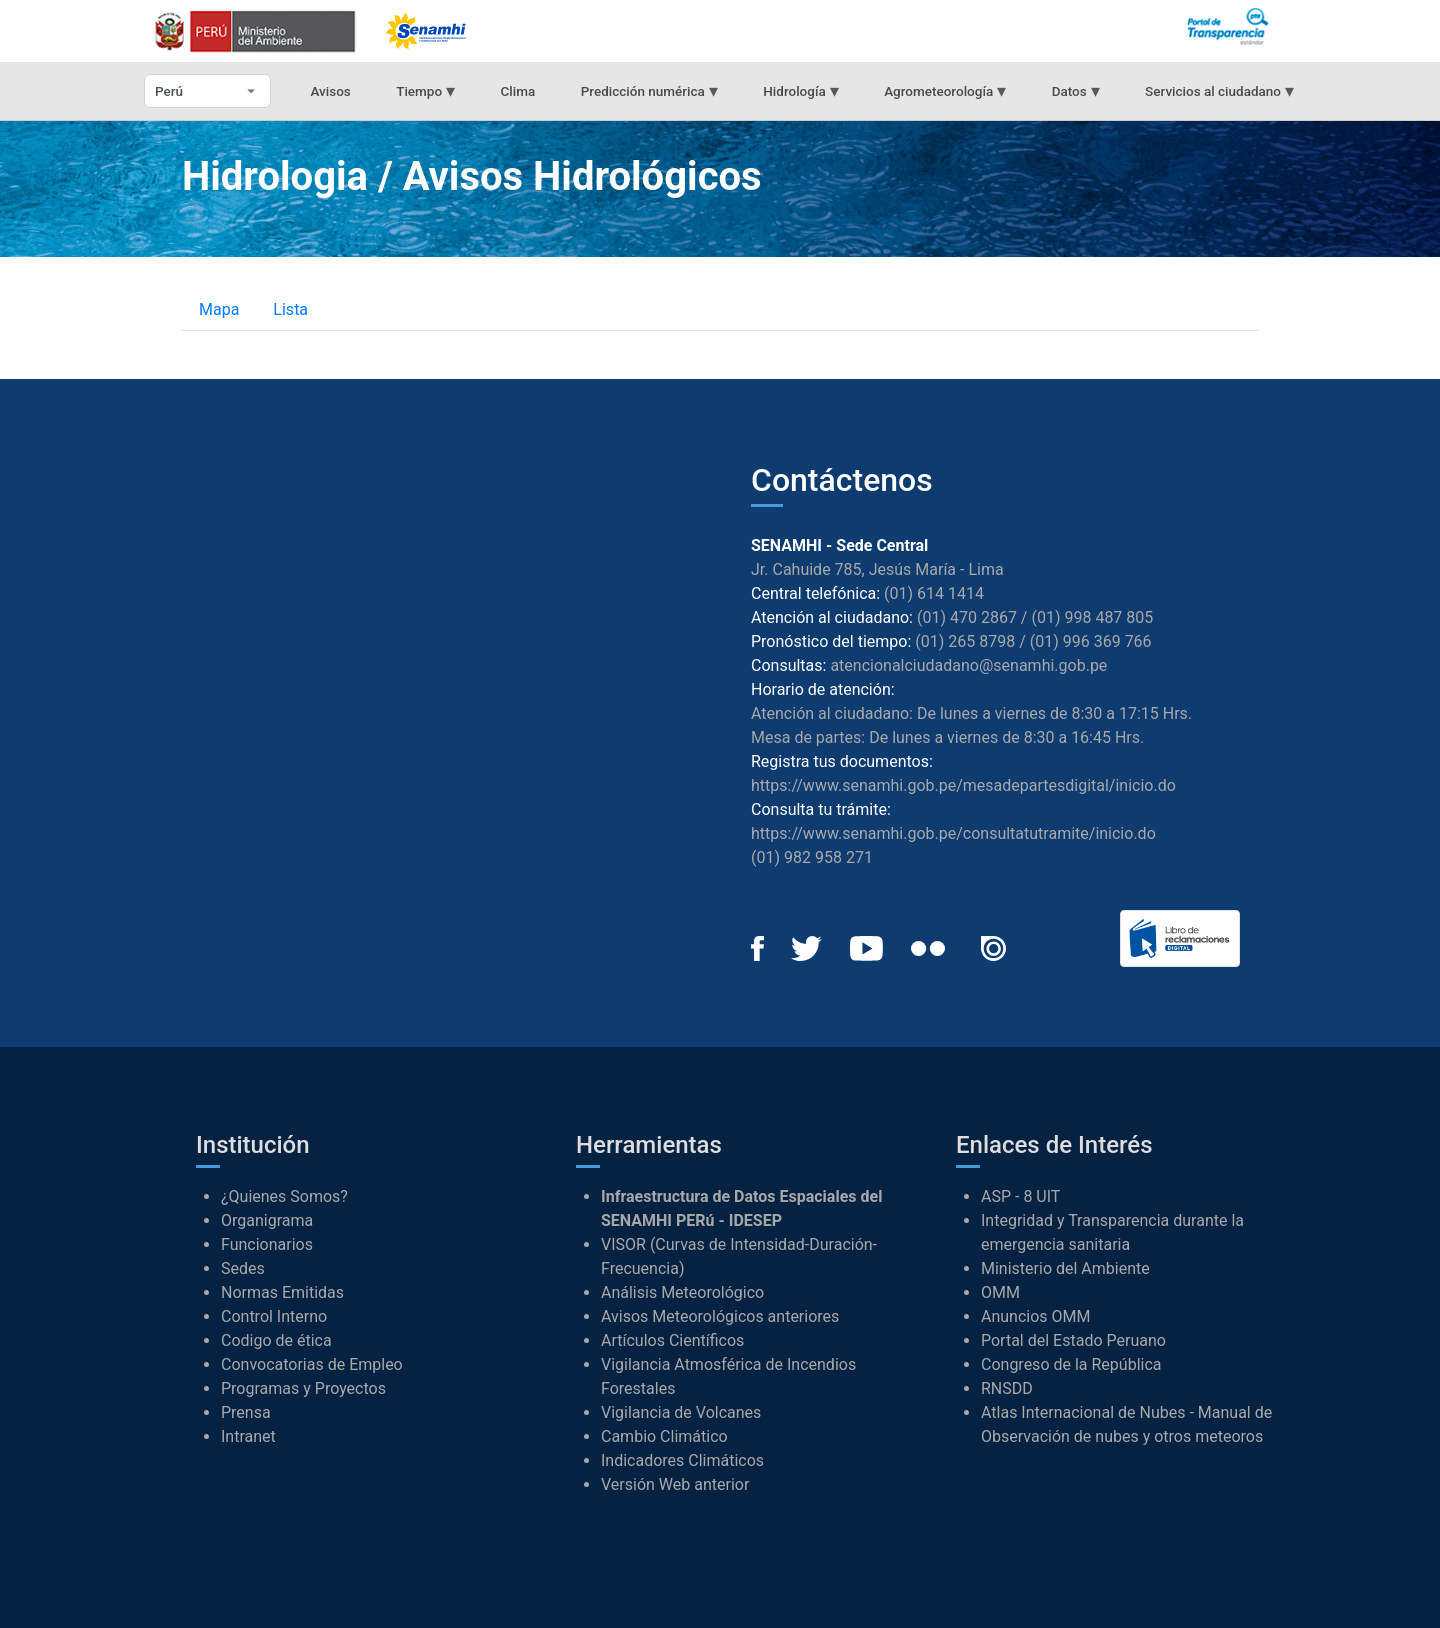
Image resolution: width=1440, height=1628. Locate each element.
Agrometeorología (945, 90)
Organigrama (267, 1220)
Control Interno (274, 1316)
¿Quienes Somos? (284, 1196)
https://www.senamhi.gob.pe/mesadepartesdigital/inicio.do (963, 785)
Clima (518, 91)
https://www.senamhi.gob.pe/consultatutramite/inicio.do (953, 833)
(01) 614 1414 (934, 593)
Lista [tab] (290, 309)
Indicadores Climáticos (682, 1460)
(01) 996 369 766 (1091, 641)
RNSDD (1007, 1388)
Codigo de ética (276, 1340)
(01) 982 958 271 (812, 857)
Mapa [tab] (219, 309)
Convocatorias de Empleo (312, 1364)
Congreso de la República (1071, 1364)
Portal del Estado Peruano (1073, 1340)
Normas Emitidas (282, 1292)
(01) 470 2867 (967, 617)
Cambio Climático (664, 1436)
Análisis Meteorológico (682, 1292)
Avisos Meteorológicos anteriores (720, 1316)
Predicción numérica (649, 90)
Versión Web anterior (675, 1484)
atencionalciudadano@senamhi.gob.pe (968, 665)
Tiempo (425, 90)
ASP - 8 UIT (1020, 1196)
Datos (1076, 90)
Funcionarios (267, 1244)
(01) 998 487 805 (1092, 617)
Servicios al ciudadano (1219, 90)
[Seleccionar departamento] (207, 91)
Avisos (330, 91)
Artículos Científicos (672, 1340)
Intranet (248, 1436)
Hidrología (800, 90)
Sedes (243, 1268)
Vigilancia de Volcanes (681, 1412)
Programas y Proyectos (303, 1388)
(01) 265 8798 (965, 641)
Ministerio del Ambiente (1065, 1268)
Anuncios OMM (1036, 1316)
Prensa (246, 1412)
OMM (1000, 1292)
